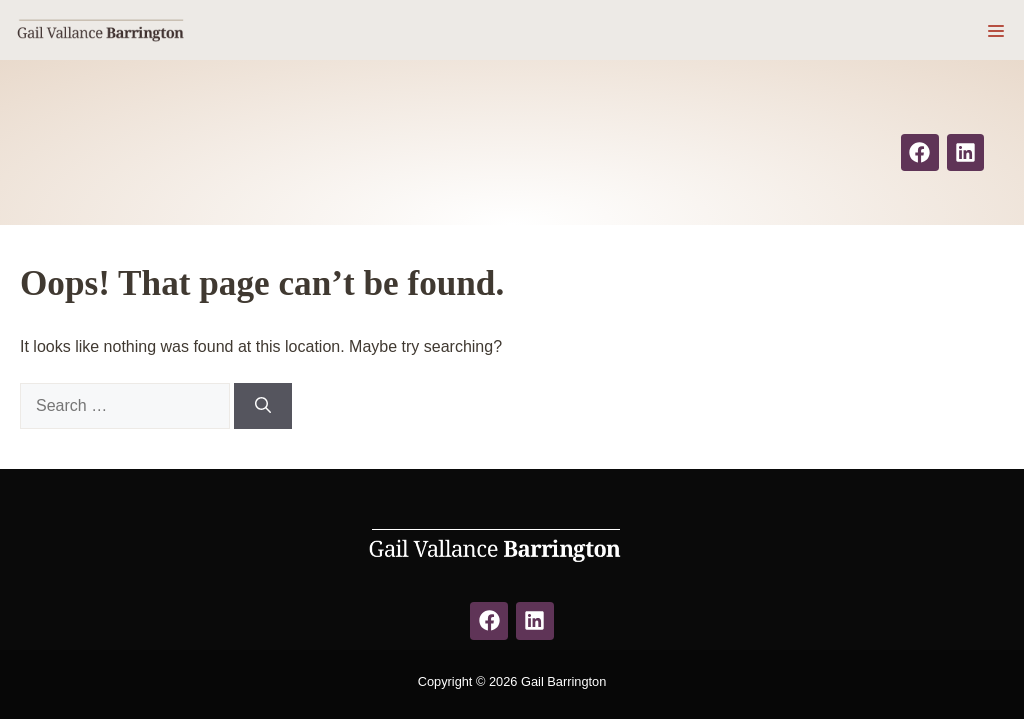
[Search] (263, 406)
